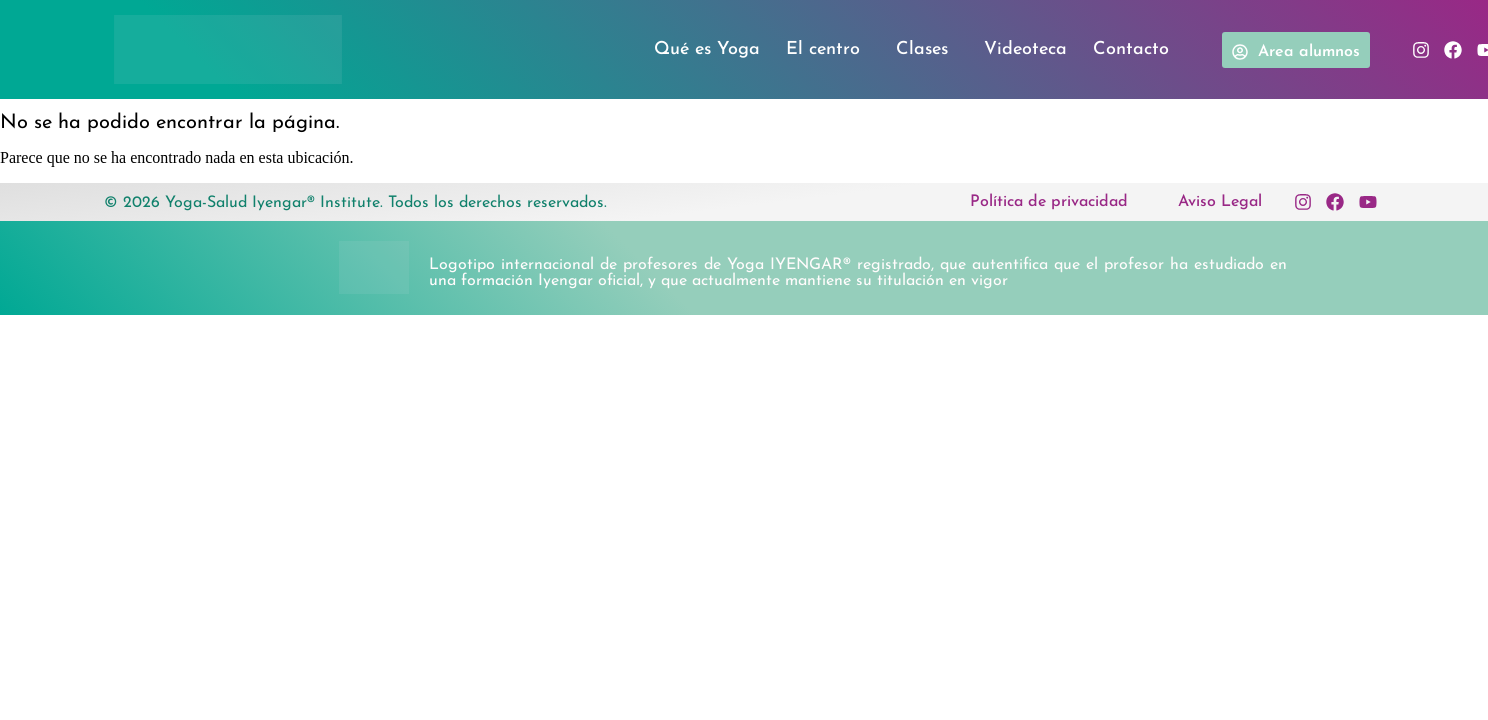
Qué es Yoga (707, 49)
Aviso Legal (1220, 202)
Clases (927, 50)
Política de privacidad (1049, 202)
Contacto (1131, 49)
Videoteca (1025, 49)
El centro (828, 50)
